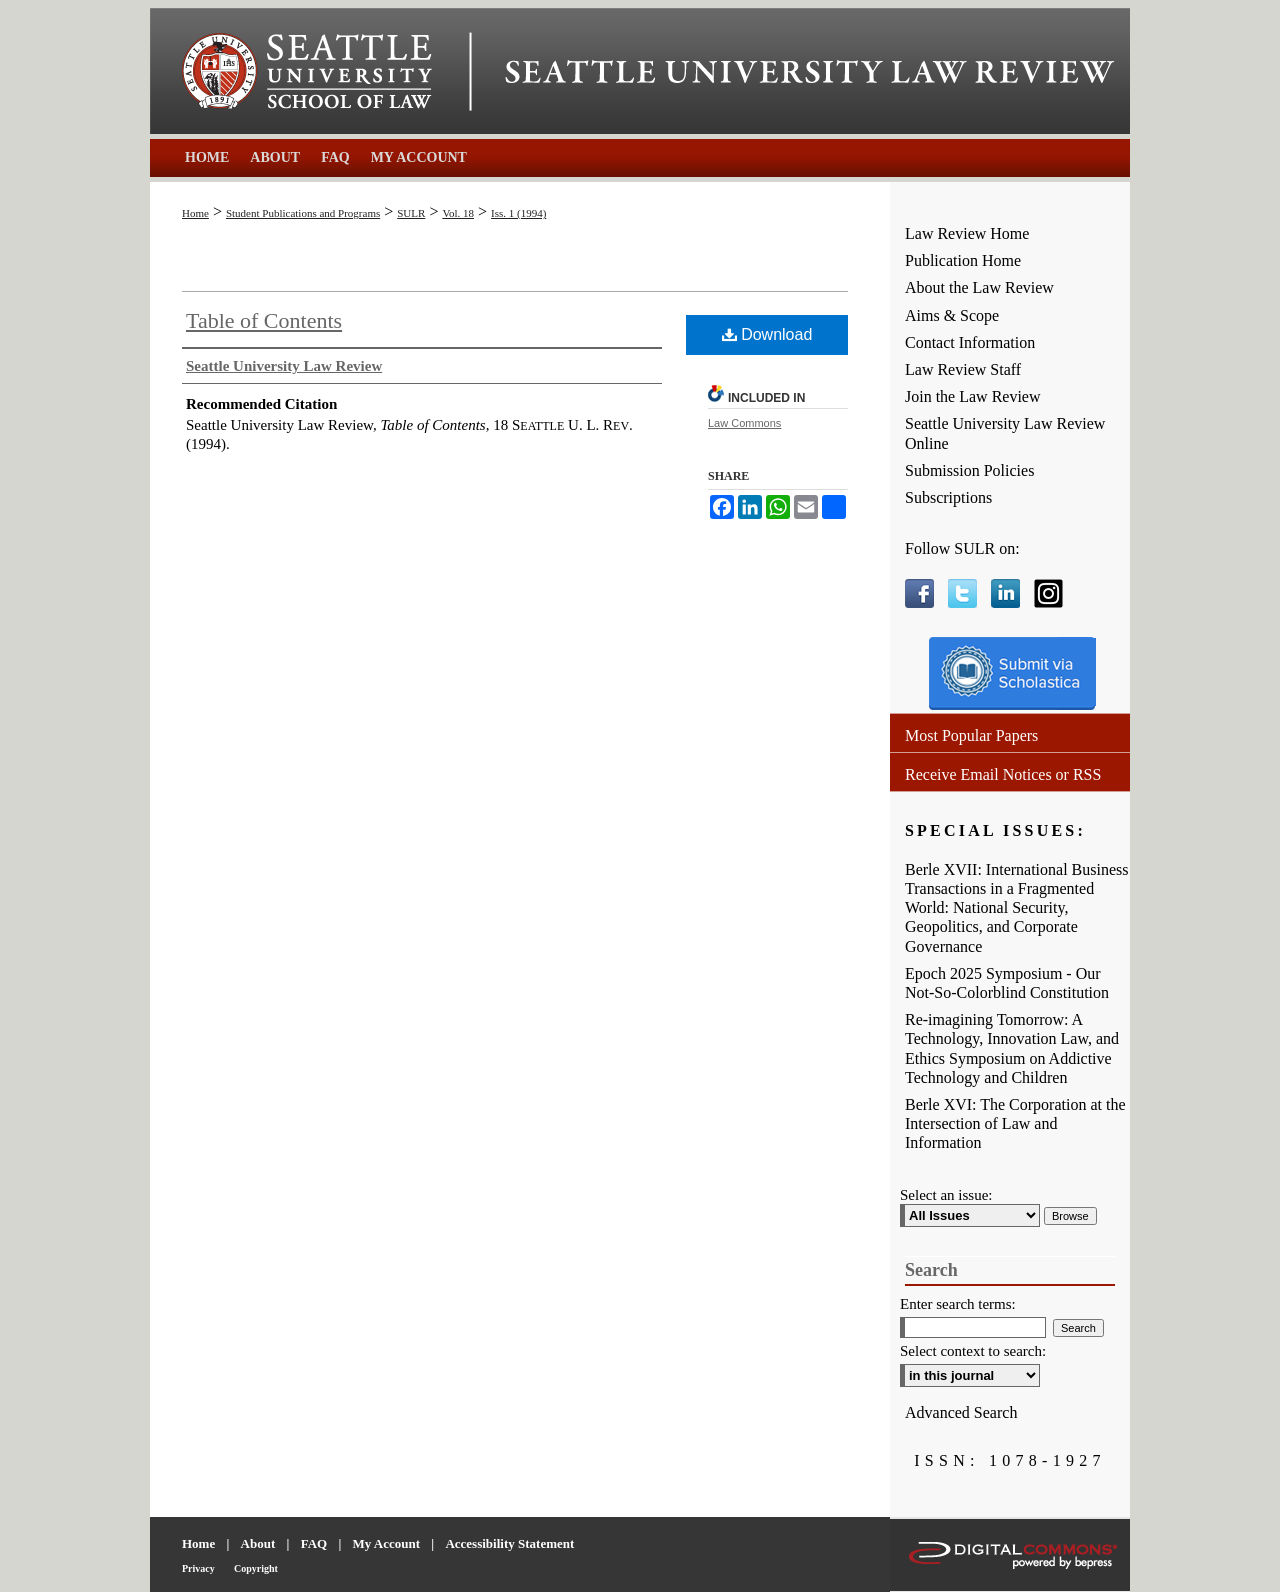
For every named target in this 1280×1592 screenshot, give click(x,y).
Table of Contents (264, 320)
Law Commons (744, 423)
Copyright (256, 1568)
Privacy (198, 1568)
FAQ (314, 1543)
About (258, 1543)
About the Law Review (979, 287)
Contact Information (970, 342)
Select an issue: (946, 1195)
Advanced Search (961, 1412)
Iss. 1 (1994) (518, 213)
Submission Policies (969, 470)
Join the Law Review (973, 396)
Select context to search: (973, 1351)
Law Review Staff (963, 369)
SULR (411, 213)
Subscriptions (948, 497)
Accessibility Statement (509, 1543)
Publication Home (963, 260)
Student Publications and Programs (303, 213)
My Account (387, 1543)
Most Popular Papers (971, 735)
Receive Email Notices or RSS (1003, 774)
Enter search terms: (958, 1304)
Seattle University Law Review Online (1005, 433)
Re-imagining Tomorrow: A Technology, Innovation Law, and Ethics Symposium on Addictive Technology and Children (1012, 1048)
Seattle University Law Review (810, 72)
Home (195, 213)
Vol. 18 (458, 213)
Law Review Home (967, 233)
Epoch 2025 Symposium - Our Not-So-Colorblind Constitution (1007, 983)
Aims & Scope (952, 315)
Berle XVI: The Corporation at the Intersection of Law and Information (1015, 1123)
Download (767, 334)
